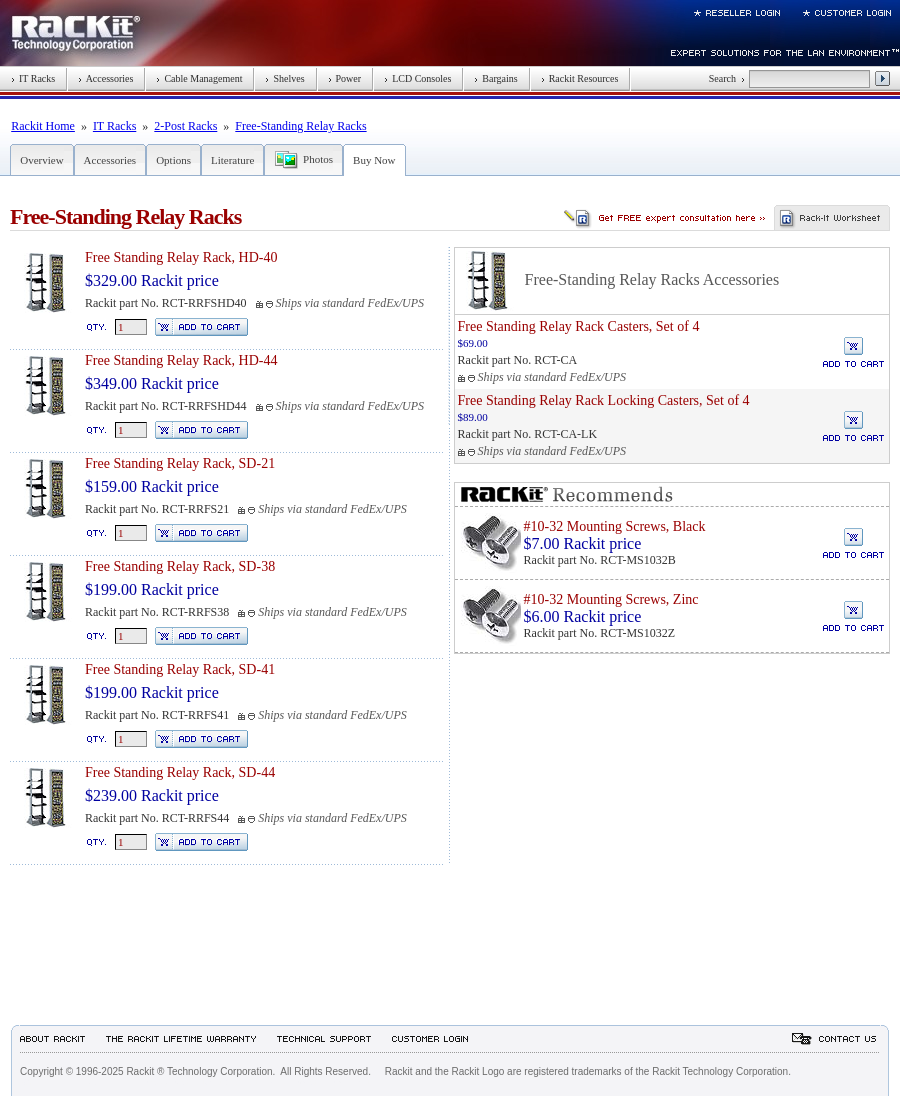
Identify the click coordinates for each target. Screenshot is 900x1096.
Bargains (495, 78)
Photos (318, 159)
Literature (232, 160)
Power (345, 78)
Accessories (105, 78)
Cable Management (199, 78)
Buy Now (374, 160)
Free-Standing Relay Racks (300, 126)
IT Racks (33, 78)
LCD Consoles (417, 78)
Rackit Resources (580, 78)
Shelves (284, 78)
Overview (41, 160)
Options (173, 160)
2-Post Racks (185, 126)
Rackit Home (43, 126)
